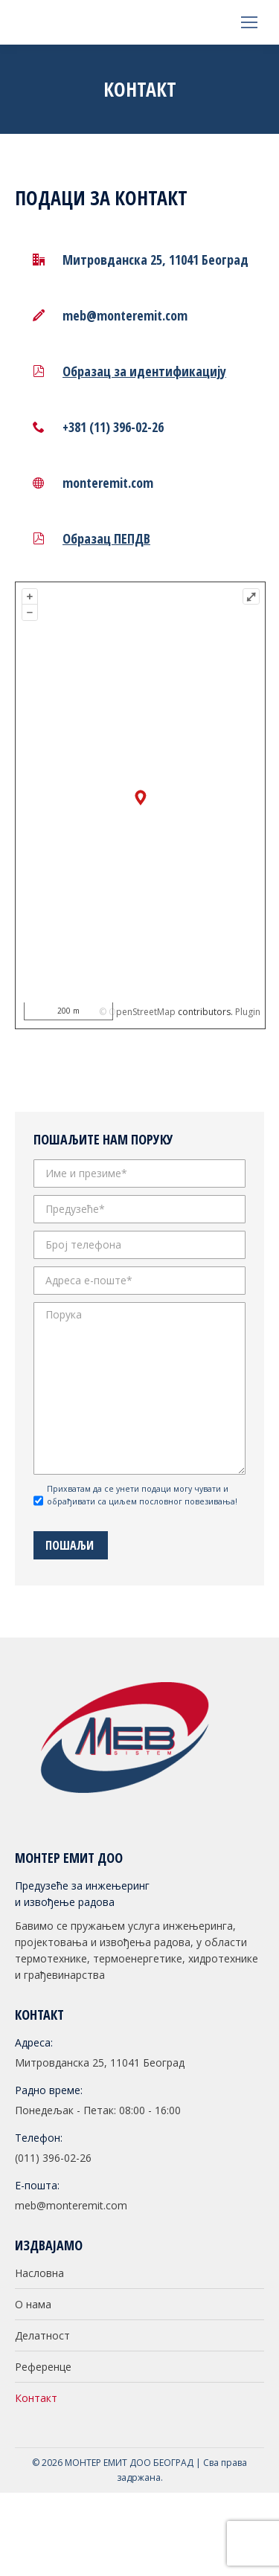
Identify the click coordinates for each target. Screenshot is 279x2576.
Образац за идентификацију (144, 371)
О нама (33, 2304)
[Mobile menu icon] (249, 22)
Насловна (39, 2273)
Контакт (36, 2398)
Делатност (42, 2335)
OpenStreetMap (142, 1011)
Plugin (246, 1011)
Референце (43, 2367)
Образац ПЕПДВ (106, 538)
